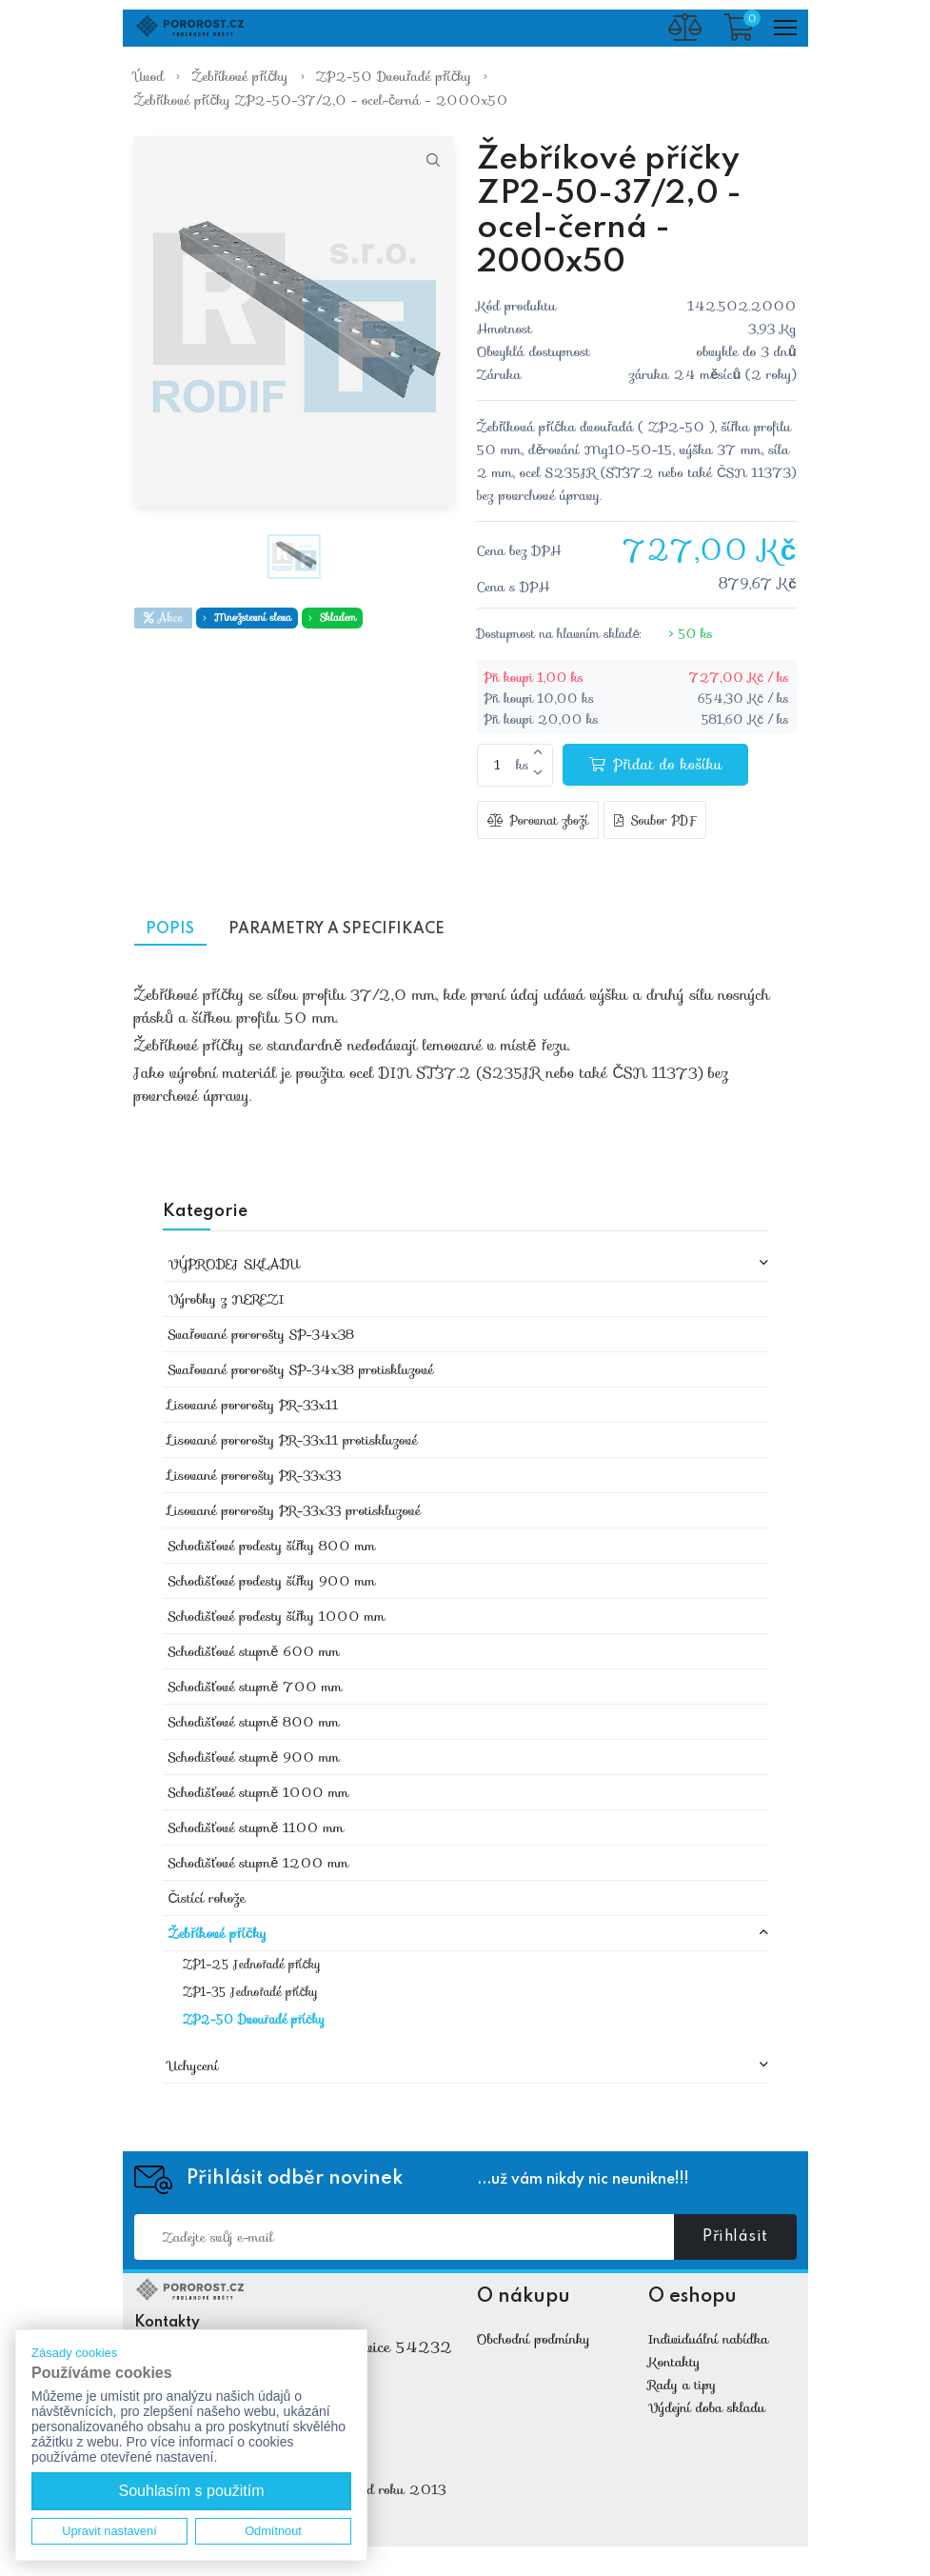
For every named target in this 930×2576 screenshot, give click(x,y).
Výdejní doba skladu (706, 2408)
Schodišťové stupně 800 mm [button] (254, 1722)
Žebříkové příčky (239, 76)
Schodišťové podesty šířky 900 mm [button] (272, 1581)
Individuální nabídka (708, 2339)
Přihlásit (735, 2238)
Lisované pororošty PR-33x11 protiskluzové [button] (293, 1440)
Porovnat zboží (538, 821)
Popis (174, 930)
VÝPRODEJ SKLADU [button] (234, 1264)
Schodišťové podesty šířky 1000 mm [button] (277, 1617)
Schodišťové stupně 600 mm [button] (254, 1652)
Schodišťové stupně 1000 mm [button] (258, 1793)
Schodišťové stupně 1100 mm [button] (256, 1828)
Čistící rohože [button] (207, 1898)
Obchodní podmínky (533, 2339)
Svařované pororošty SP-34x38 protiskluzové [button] (301, 1370)
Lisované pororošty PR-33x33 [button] (255, 1476)
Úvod (149, 76)
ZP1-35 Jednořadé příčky (250, 1993)
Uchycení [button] (193, 2066)
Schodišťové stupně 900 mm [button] (254, 1757)
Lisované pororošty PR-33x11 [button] (253, 1405)
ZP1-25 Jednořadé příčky (252, 1965)
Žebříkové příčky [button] (217, 1934)
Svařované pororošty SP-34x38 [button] (261, 1335)
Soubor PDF (655, 821)
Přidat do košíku (656, 764)
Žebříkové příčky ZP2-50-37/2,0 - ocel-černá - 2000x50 (321, 100)
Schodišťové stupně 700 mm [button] (255, 1687)
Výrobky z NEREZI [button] (226, 1299)
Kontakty (674, 2362)
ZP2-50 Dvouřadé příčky (393, 76)
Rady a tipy (682, 2385)
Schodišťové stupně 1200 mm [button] (258, 1863)
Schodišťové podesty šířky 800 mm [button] (272, 1546)
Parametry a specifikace (352, 930)
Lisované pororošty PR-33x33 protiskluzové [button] (295, 1511)
